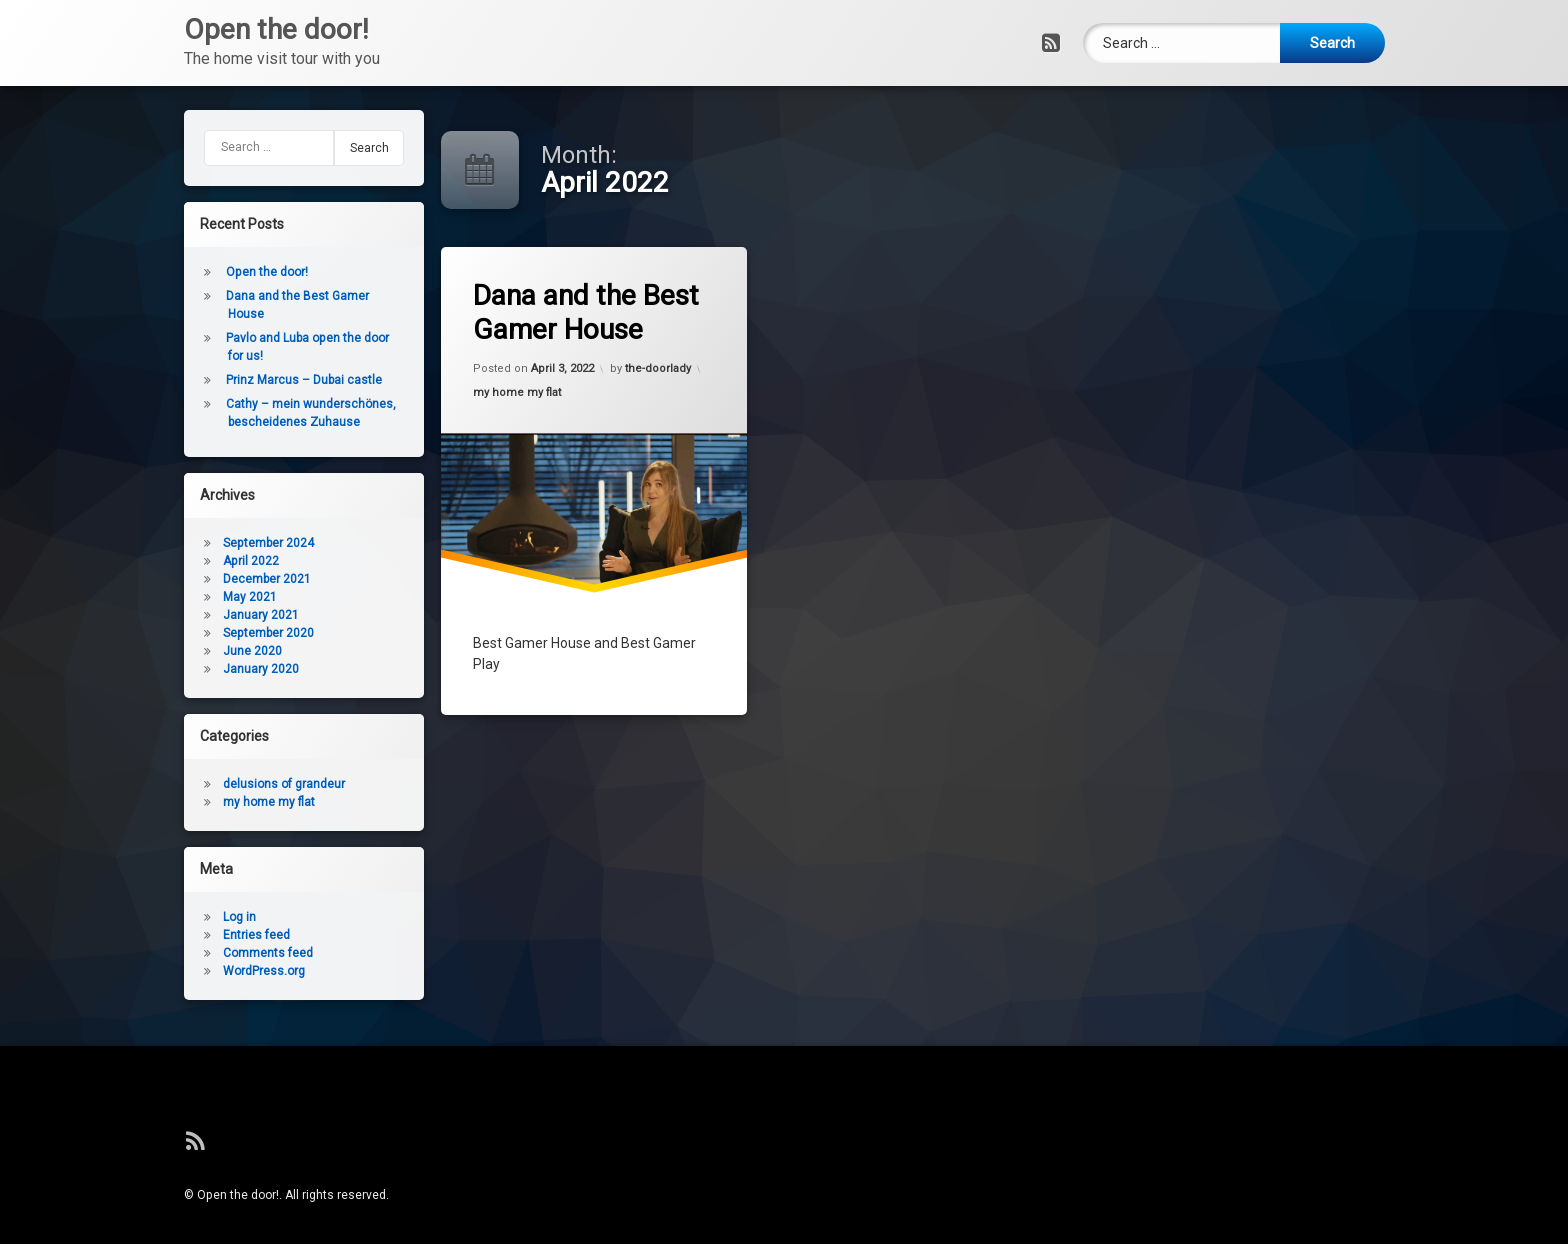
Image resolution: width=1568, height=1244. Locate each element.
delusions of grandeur (202, 784)
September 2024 (186, 543)
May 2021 (168, 597)
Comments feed (186, 953)
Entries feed (174, 935)
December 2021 (185, 579)
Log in (157, 917)
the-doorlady (659, 365)
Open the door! (185, 272)
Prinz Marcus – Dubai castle (222, 380)
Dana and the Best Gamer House (593, 310)
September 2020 (186, 633)
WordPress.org (182, 971)
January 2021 (179, 615)
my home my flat (522, 395)
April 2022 (169, 561)
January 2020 (179, 669)
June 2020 (170, 651)
